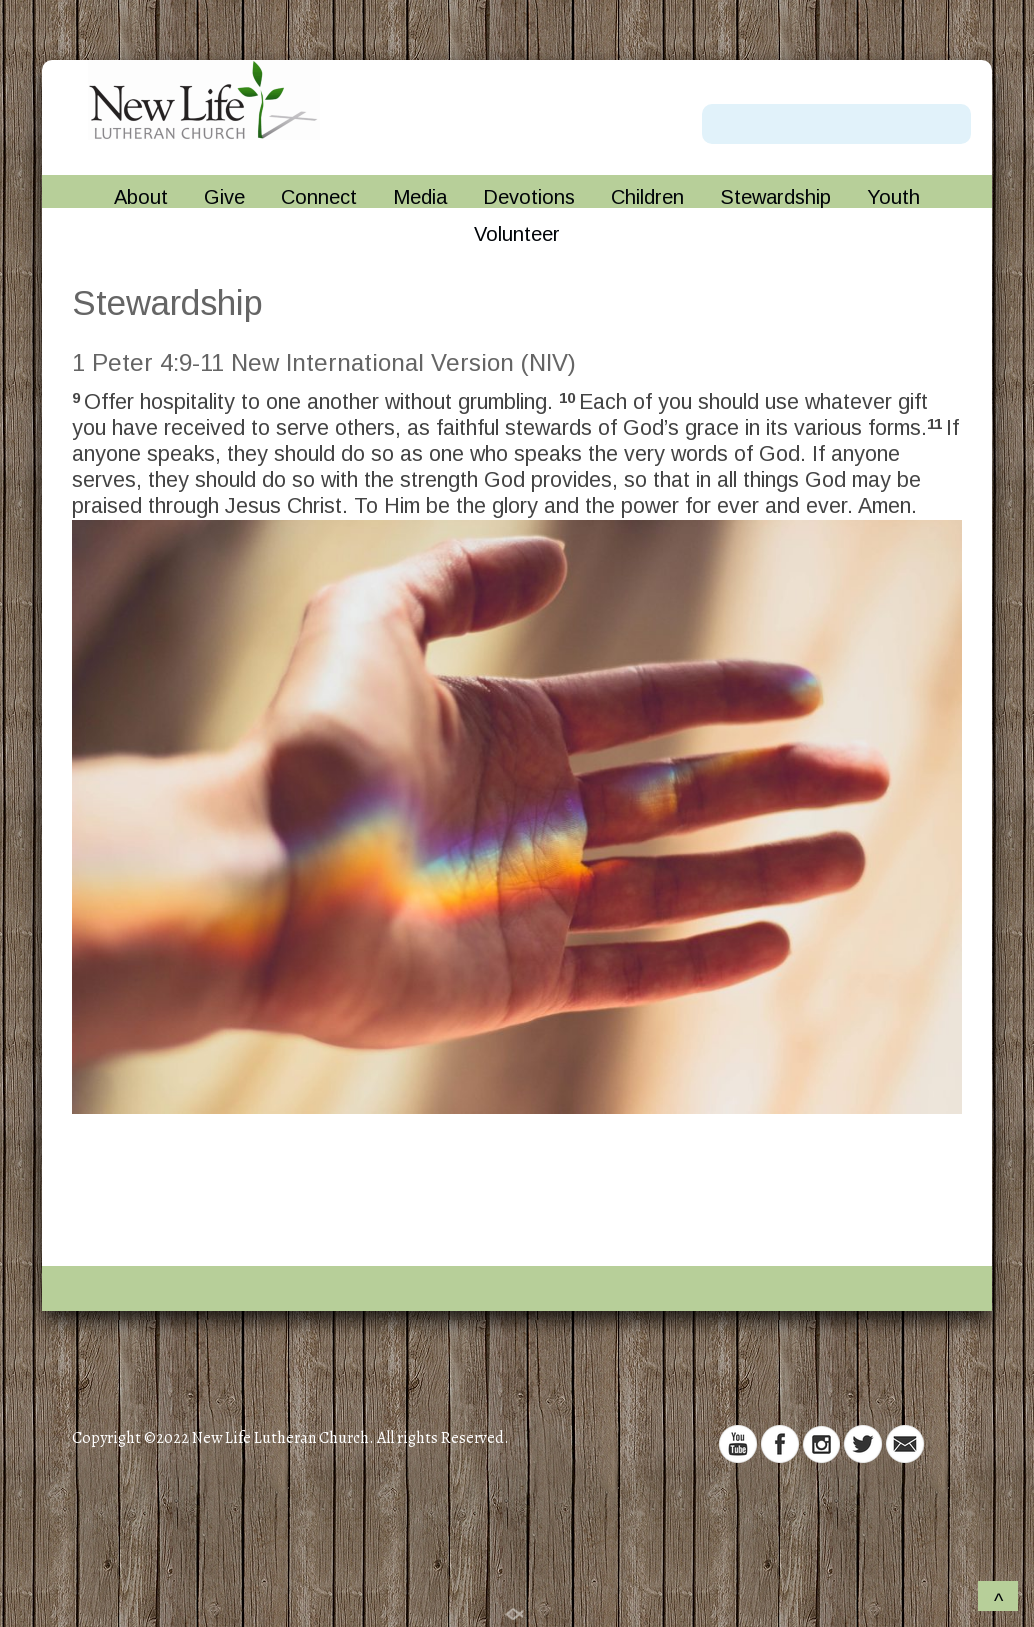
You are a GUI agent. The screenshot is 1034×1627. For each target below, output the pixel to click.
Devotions (529, 197)
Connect (319, 197)
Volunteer (517, 234)
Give (224, 197)
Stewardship (775, 197)
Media (420, 197)
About (141, 197)
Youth (893, 197)
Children (647, 197)
